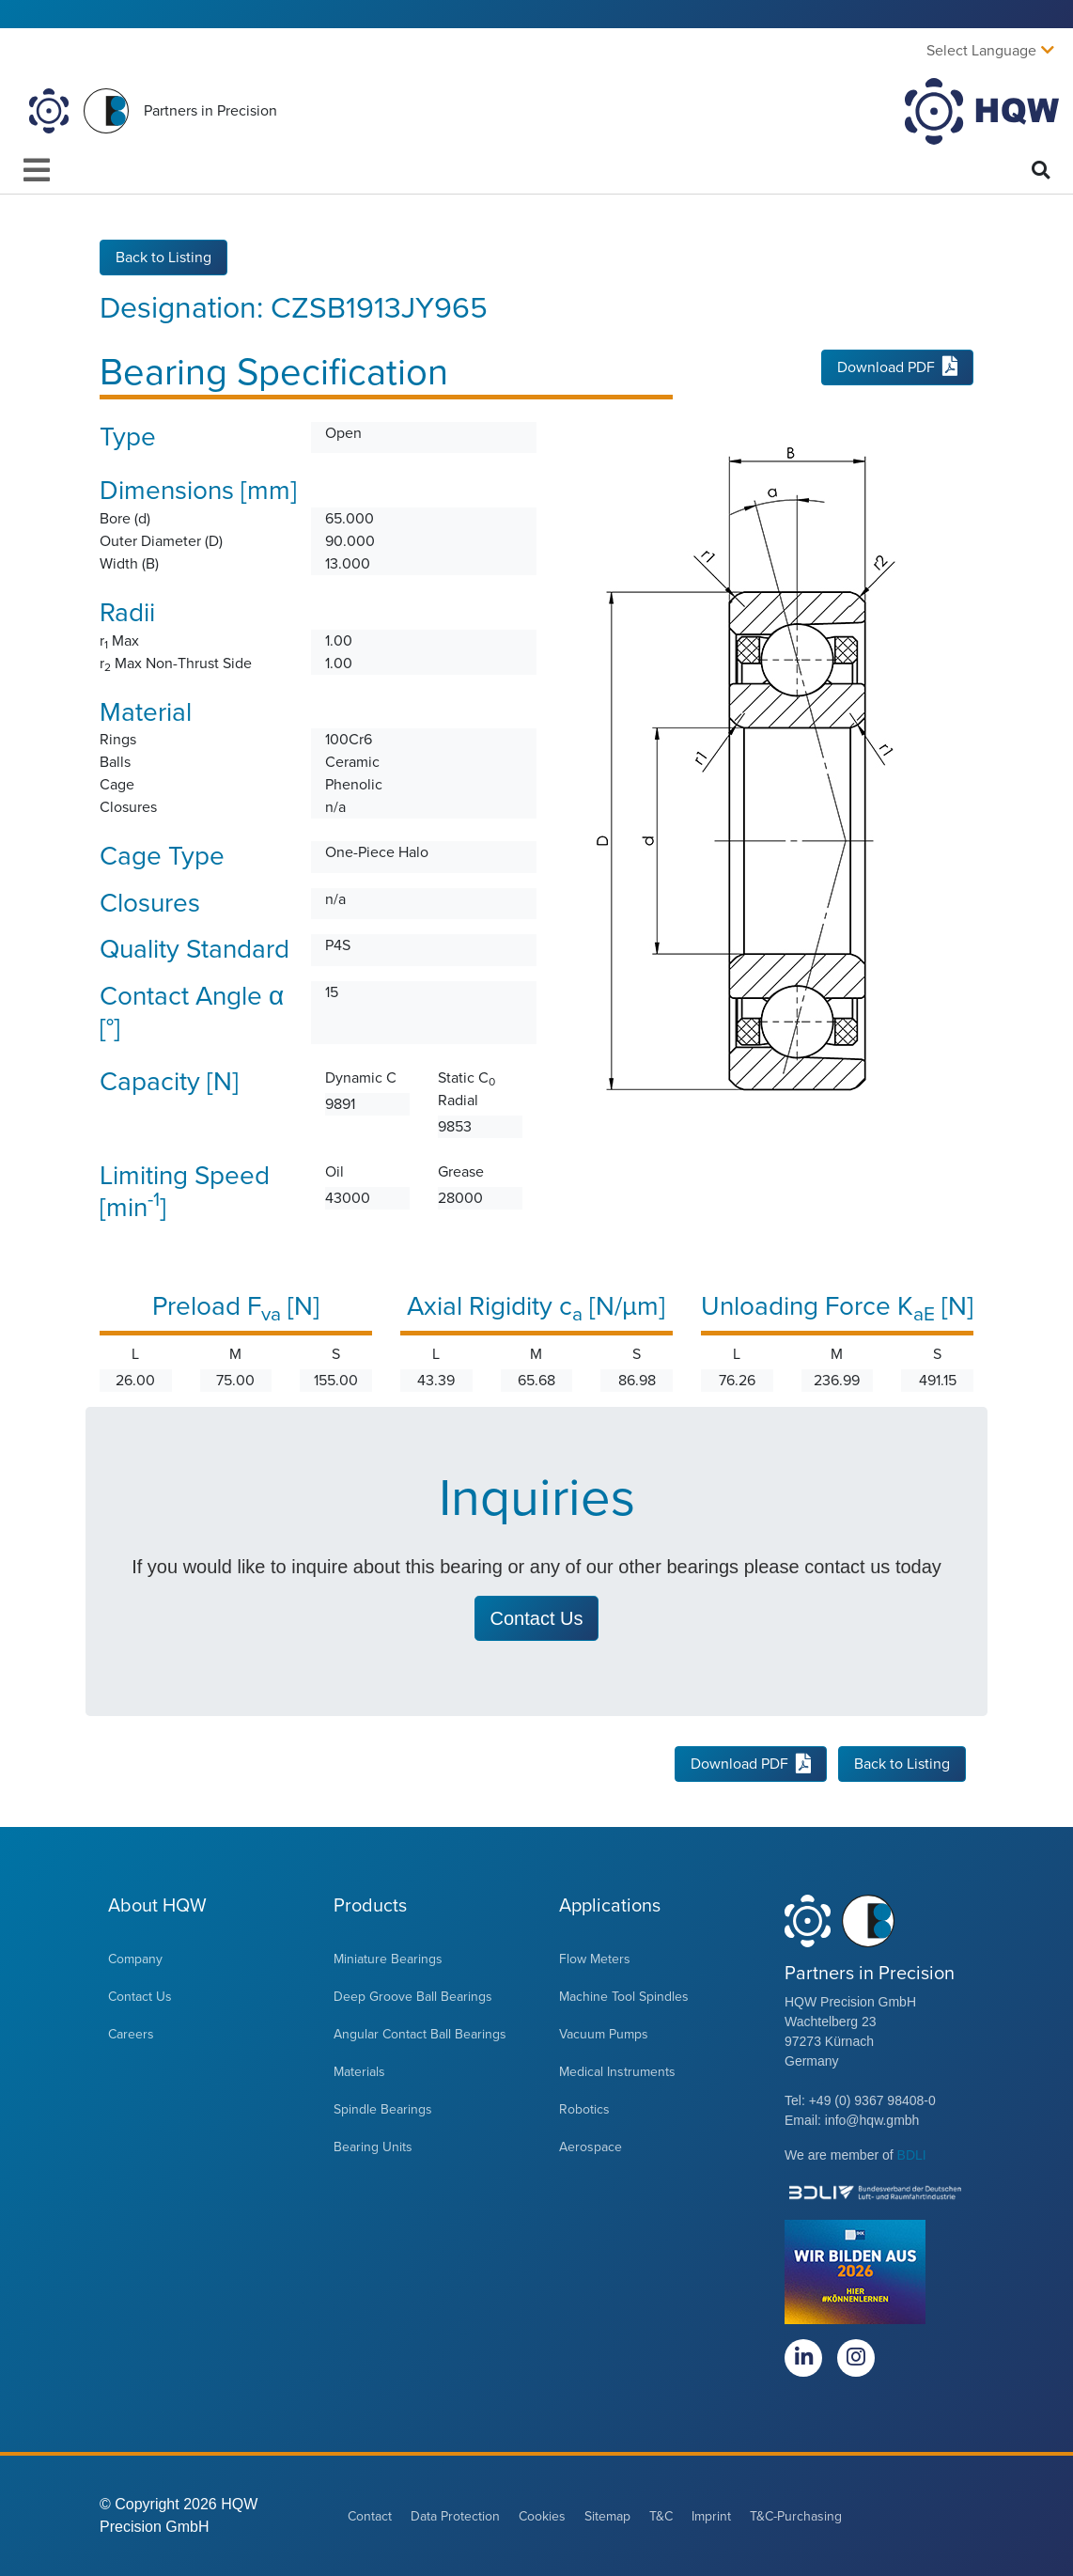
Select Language (981, 50)
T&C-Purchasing (796, 2516)
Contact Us (140, 1997)
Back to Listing (163, 257)
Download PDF (897, 367)
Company (135, 1959)
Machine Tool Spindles (624, 1997)
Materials (359, 2072)
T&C (661, 2516)
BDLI (911, 2154)
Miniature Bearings (388, 1959)
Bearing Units (373, 2147)
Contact (370, 2516)
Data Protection (455, 2516)
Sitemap (607, 2516)
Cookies (542, 2516)
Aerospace (590, 2147)
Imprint (711, 2516)
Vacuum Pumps (603, 2034)
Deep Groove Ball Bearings (413, 1997)
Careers (131, 2034)
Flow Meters (594, 1959)
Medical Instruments (617, 2072)
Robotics (584, 2109)
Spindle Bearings (383, 2109)
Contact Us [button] (536, 1618)
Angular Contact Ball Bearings (420, 2034)
